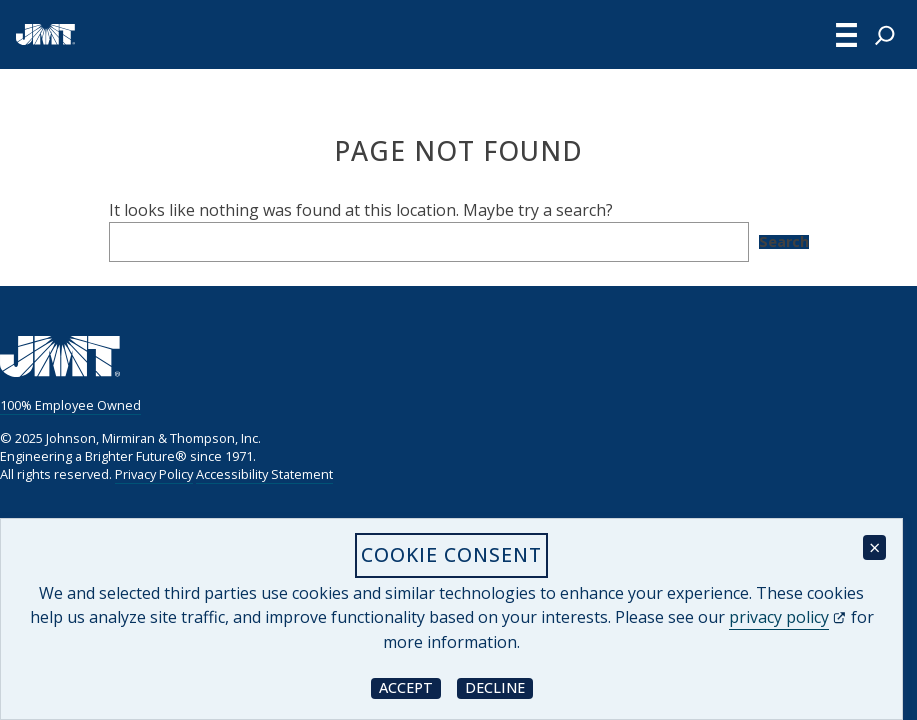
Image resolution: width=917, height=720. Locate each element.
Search (784, 242)
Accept (410, 687)
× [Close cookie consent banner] (874, 547)
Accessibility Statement (264, 474)
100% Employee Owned (70, 405)
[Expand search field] (885, 35)
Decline (499, 687)
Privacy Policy (154, 474)
